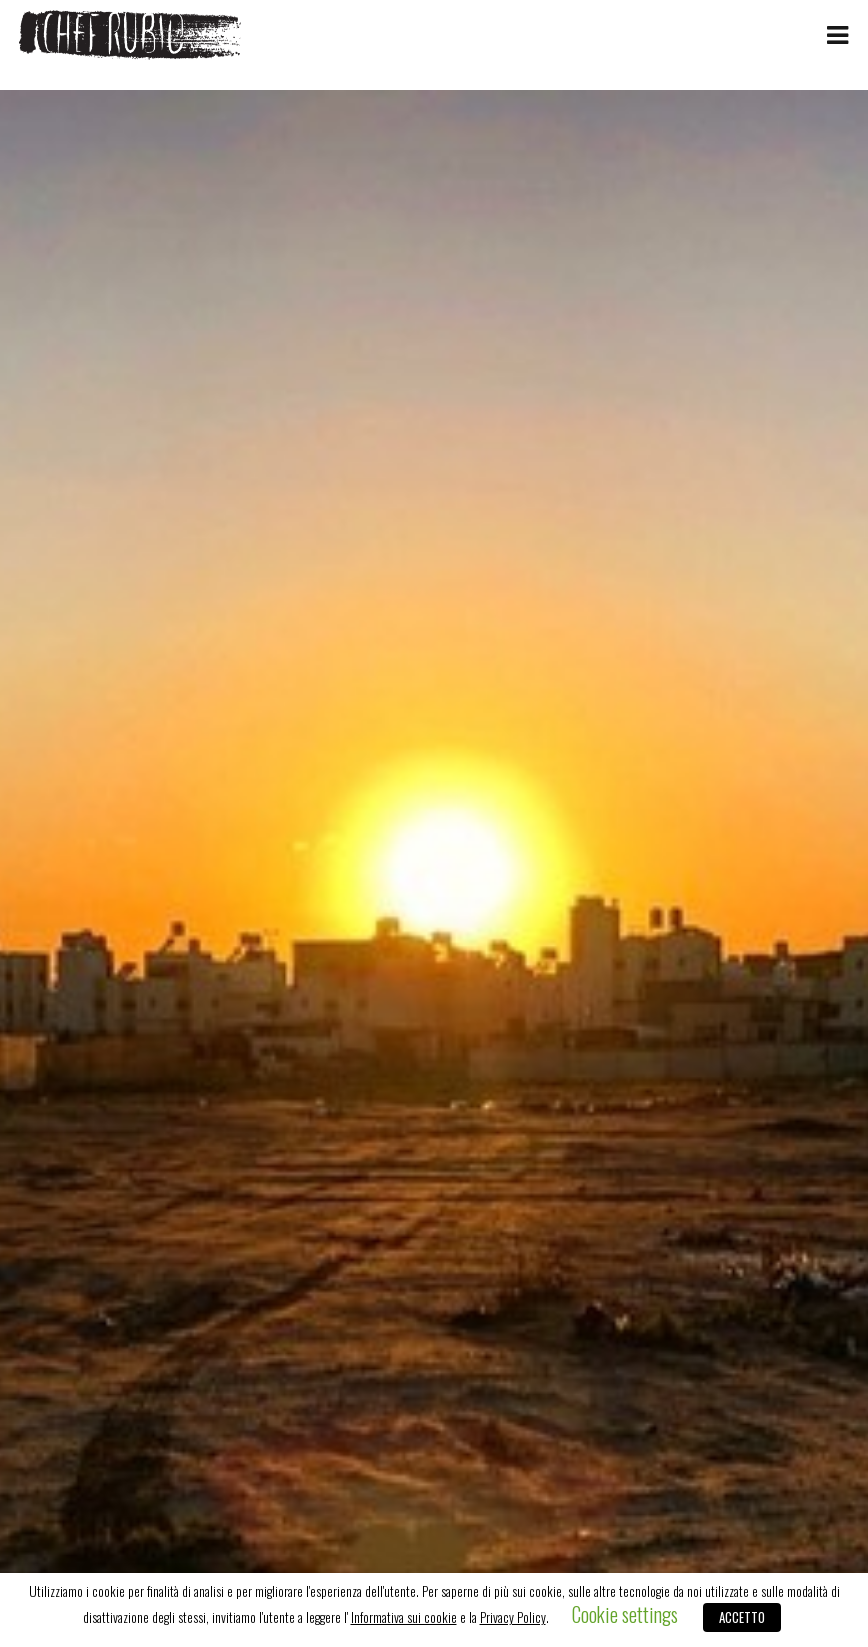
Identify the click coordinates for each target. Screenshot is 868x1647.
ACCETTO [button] (742, 1617)
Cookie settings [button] (625, 1614)
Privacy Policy (513, 1617)
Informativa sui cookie (404, 1617)
